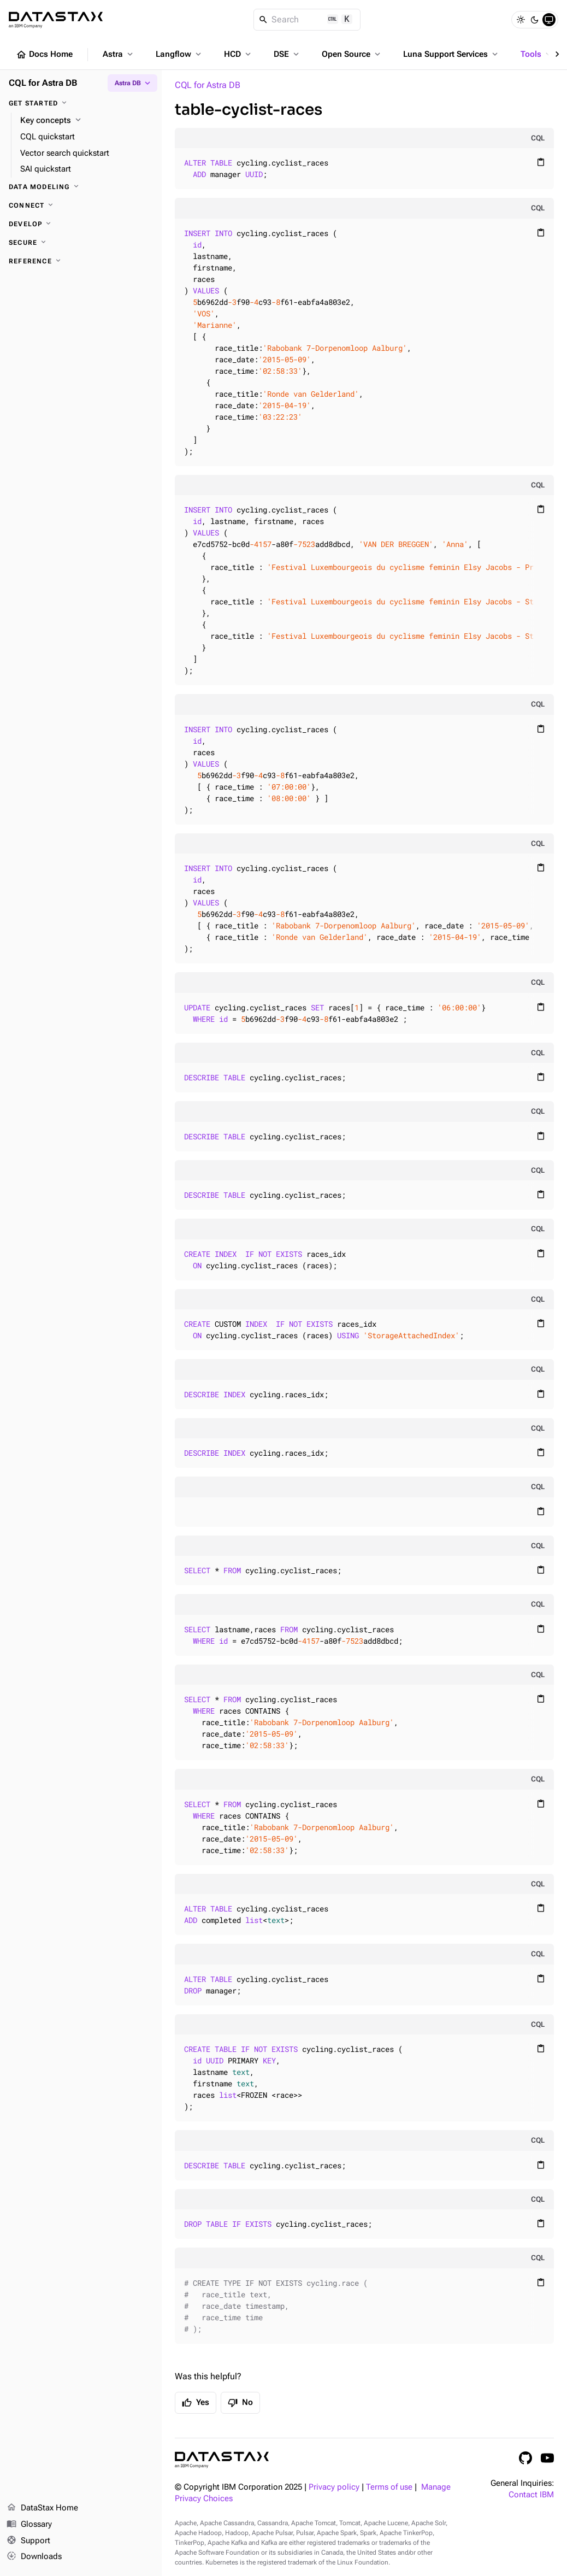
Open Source (352, 54)
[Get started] (80, 103)
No (240, 2403)
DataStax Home (42, 2508)
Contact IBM (531, 2494)
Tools (537, 54)
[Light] (520, 19)
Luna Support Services (451, 54)
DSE (287, 54)
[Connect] (80, 205)
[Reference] (80, 261)
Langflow (179, 54)
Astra (119, 54)
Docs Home (44, 54)
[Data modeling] (80, 187)
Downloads (34, 2557)
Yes (195, 2403)
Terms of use (389, 2487)
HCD (238, 54)
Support (28, 2541)
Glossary (29, 2525)
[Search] (307, 20)
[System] (549, 19)
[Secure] (80, 242)
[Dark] (534, 19)
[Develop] (80, 224)
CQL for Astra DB (207, 85)
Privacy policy (334, 2487)
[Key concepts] (86, 121)
